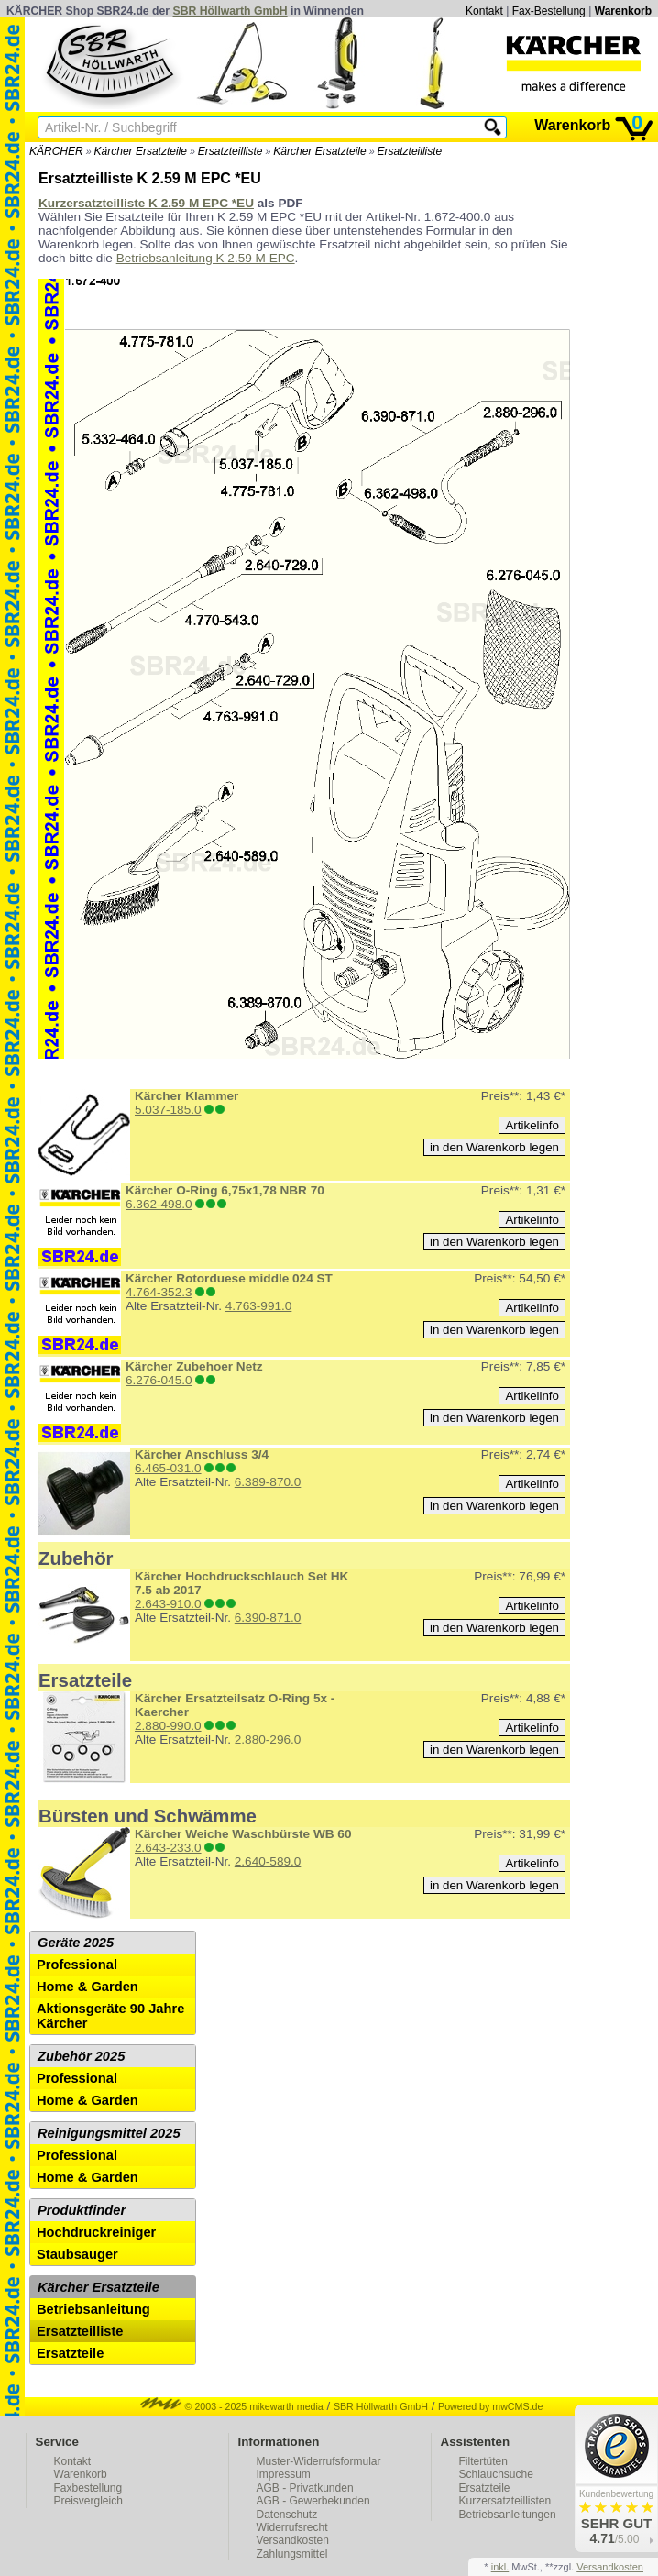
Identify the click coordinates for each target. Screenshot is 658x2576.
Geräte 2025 (76, 1942)
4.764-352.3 (159, 1292)
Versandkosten (293, 2540)
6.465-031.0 (168, 1468)
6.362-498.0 (159, 1204)
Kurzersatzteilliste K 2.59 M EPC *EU (146, 203)
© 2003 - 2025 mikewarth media (232, 2406)
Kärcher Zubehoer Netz (194, 1366)
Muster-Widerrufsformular (319, 2461)
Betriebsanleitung (93, 2309)
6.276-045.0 (159, 1380)
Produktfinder (82, 2210)
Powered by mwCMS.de (490, 2406)
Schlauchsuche (496, 2474)
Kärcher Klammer (186, 1096)
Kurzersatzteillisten (505, 2500)
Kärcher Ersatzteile (140, 151)
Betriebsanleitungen (507, 2514)
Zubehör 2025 (81, 2056)
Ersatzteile (70, 2353)
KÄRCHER (56, 151)
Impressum (284, 2474)
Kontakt (484, 11)
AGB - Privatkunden (305, 2488)
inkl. (500, 2566)
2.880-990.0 (168, 1726)
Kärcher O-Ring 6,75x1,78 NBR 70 (225, 1190)
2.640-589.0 (268, 1861)
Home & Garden (87, 1986)
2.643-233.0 (168, 1848)
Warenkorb (623, 11)
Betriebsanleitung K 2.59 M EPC (205, 258)
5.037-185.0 (168, 1110)
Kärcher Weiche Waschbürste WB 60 (243, 1834)
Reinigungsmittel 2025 (109, 2133)
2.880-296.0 (268, 1739)
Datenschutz (287, 2514)
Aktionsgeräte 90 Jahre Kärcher (110, 2016)
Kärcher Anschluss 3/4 (202, 1454)
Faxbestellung (88, 2488)
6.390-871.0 (268, 1617)
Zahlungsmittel (292, 2554)
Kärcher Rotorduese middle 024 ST (229, 1278)
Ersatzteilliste (230, 151)
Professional (77, 1964)
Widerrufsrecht (292, 2527)
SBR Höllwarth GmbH (230, 11)
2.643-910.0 (168, 1604)
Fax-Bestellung (549, 11)
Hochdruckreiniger (96, 2232)
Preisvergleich (88, 2500)
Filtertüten (483, 2461)
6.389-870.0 (268, 1482)
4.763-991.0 (258, 1306)
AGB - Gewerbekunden (313, 2500)
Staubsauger (77, 2254)
